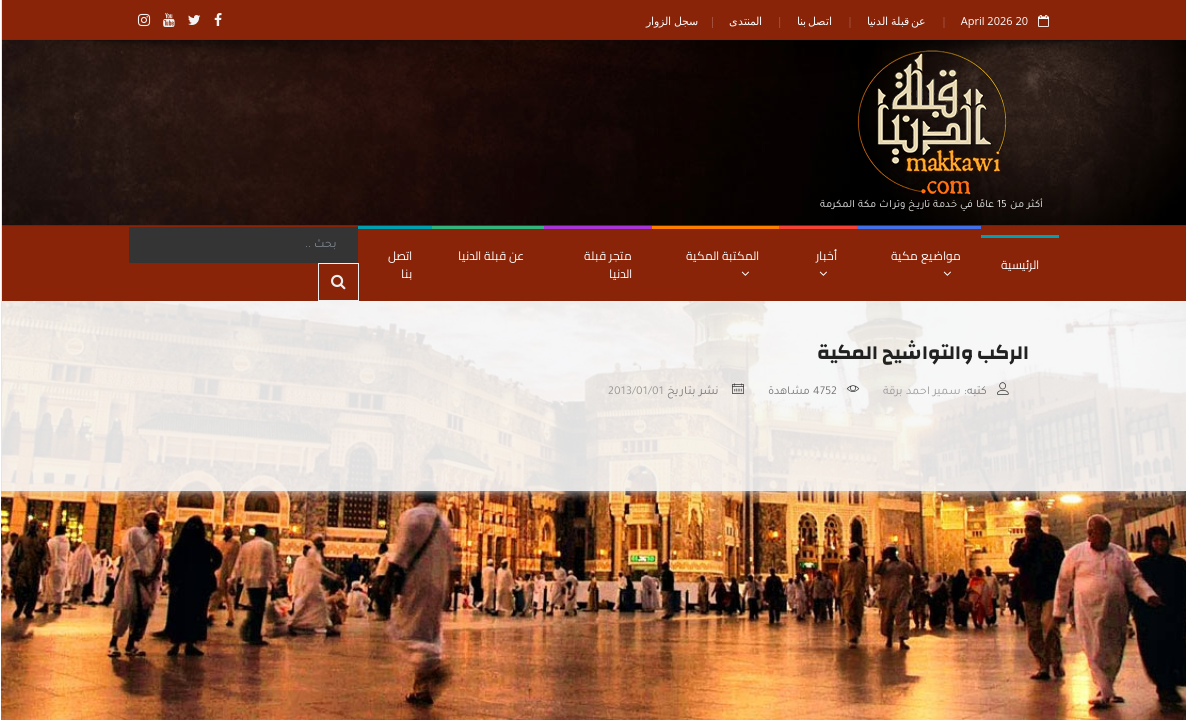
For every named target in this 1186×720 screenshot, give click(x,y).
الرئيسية (1019, 264)
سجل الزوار (671, 20)
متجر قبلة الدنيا (607, 264)
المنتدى (744, 20)
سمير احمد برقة (921, 392)
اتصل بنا (814, 20)
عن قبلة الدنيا (896, 20)
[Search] (242, 245)
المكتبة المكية (721, 262)
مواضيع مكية (925, 262)
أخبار (825, 262)
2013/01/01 (635, 392)
